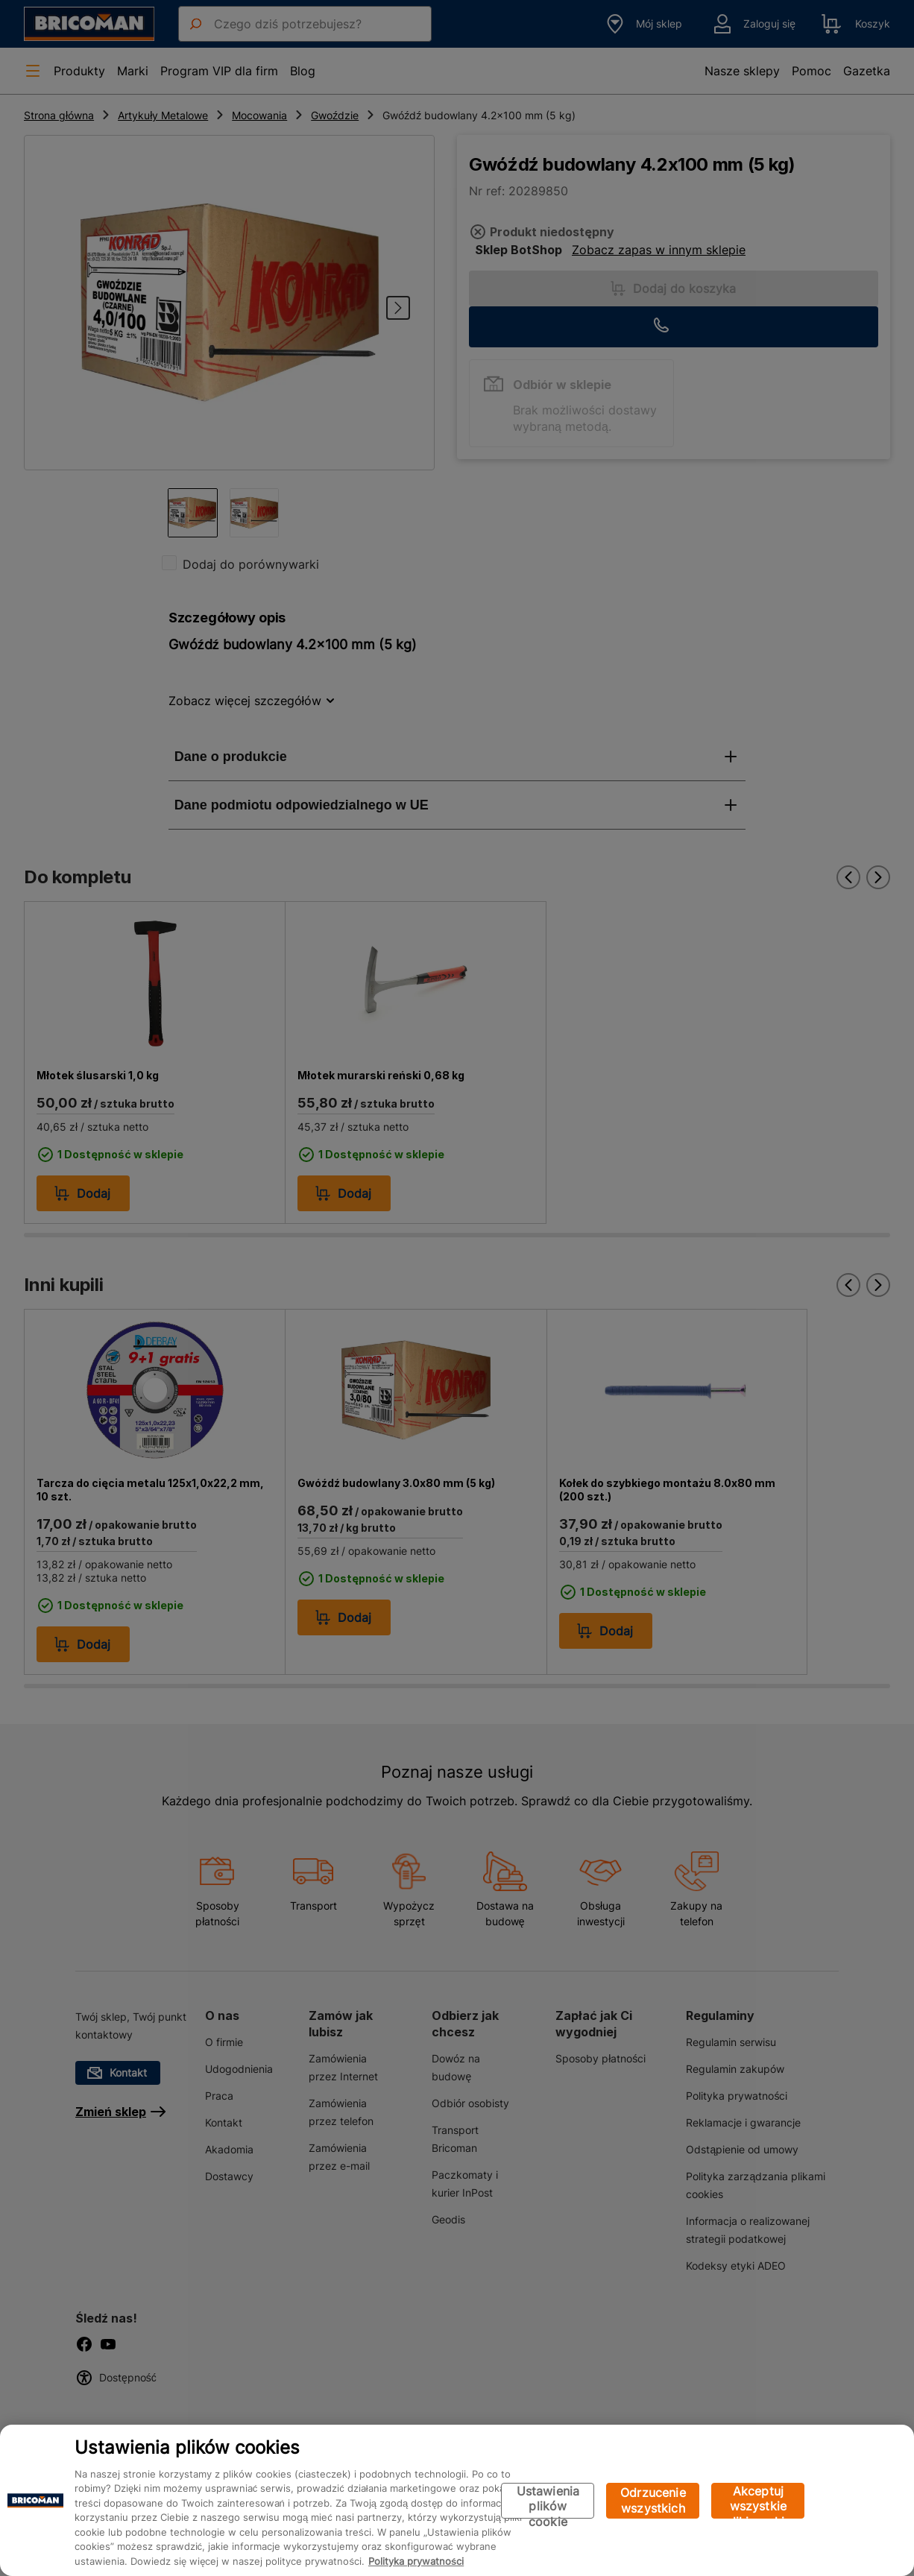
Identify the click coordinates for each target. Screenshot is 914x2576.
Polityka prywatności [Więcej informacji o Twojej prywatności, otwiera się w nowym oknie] (416, 2561)
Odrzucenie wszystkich (653, 2500)
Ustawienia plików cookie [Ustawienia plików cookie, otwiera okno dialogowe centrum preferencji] (548, 2501)
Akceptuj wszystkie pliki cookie (758, 2501)
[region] (457, 2500)
